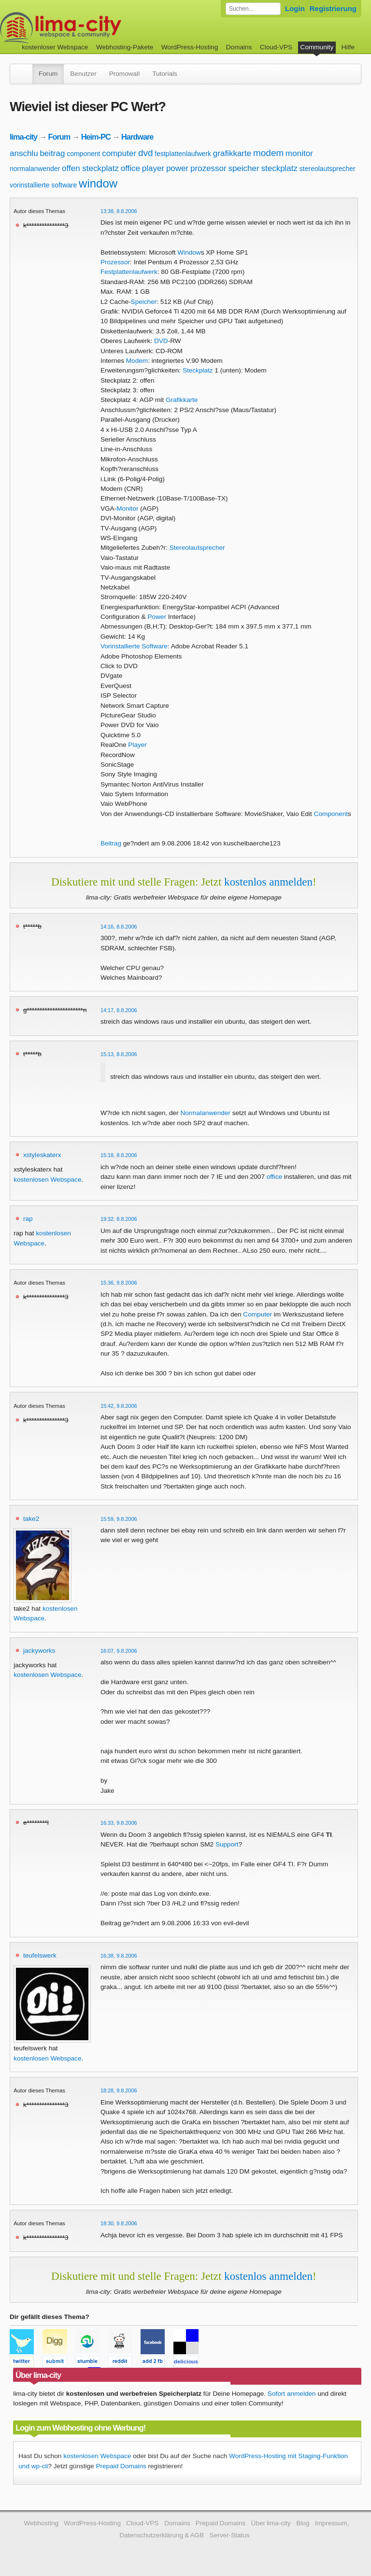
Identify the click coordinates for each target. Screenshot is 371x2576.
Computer (257, 1314)
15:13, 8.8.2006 (118, 1054)
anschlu (24, 153)
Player (137, 744)
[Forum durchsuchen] (253, 8)
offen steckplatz (90, 168)
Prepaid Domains (121, 2466)
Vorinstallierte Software (134, 646)
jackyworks (39, 1650)
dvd (145, 153)
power (177, 168)
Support (227, 1844)
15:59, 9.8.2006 (118, 1519)
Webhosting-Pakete (124, 47)
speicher (243, 168)
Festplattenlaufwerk (128, 271)
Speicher (144, 301)
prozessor (208, 168)
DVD (161, 340)
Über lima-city (271, 2523)
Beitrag (110, 843)
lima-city (23, 136)
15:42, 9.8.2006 (118, 1406)
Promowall (124, 73)
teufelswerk (40, 1955)
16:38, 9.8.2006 (118, 1956)
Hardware (137, 136)
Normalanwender (205, 1112)
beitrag (52, 153)
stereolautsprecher (328, 168)
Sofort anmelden (292, 2393)
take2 (31, 1518)
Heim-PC (96, 136)
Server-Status (230, 2535)
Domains (239, 47)
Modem (137, 360)
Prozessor (115, 262)
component (83, 153)
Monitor (127, 508)
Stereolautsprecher (197, 547)
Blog (302, 2523)
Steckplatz (198, 370)
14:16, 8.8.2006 (118, 927)
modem (268, 153)
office (130, 168)
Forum (48, 73)
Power (156, 616)
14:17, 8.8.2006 (118, 1010)
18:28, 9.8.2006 (118, 2090)
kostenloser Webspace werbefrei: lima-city (96, 27)
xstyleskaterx (42, 1155)
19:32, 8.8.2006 (118, 1219)
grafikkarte (232, 153)
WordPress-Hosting (189, 47)
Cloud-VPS (276, 47)
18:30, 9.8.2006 (118, 2223)
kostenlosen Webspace (47, 1179)
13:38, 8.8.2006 (118, 211)
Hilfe (348, 47)
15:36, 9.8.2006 (118, 1283)
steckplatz (279, 168)
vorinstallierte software (43, 185)
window (98, 183)
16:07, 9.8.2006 (118, 1651)
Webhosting (41, 2523)
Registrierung (333, 8)
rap (28, 1218)
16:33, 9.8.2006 (118, 1823)
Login (295, 8)
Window (188, 252)
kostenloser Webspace (55, 47)
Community (317, 47)
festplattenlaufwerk (183, 153)
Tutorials (164, 73)
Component (331, 813)
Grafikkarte (182, 399)
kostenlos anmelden (268, 881)
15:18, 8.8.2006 (118, 1155)
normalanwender (35, 168)
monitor (299, 153)
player (153, 168)
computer (119, 153)
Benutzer (83, 73)
